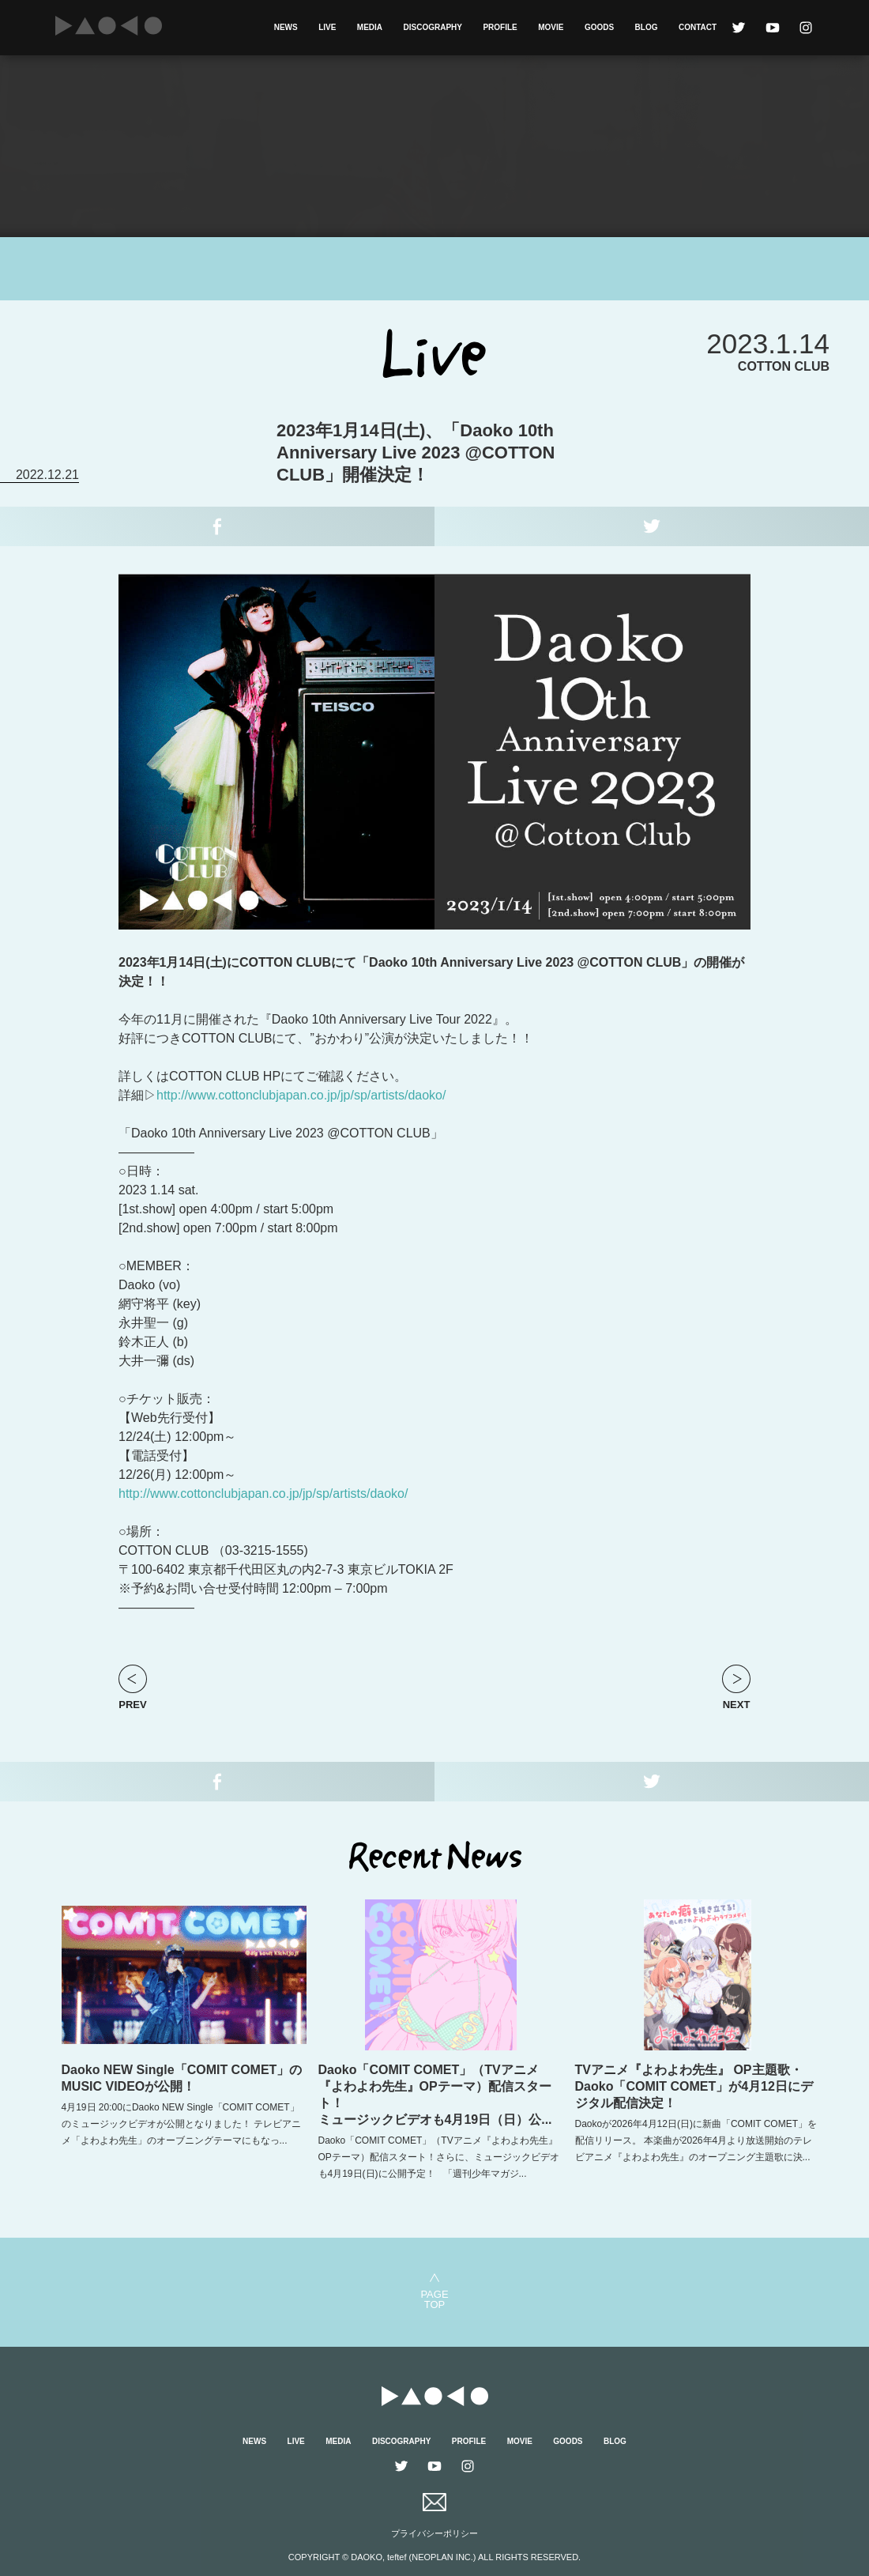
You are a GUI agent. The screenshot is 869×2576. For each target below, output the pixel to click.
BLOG (646, 27)
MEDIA (369, 27)
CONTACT (698, 27)
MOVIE (550, 27)
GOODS (599, 27)
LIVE (327, 27)
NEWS (286, 27)
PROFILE (500, 27)
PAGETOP (434, 2299)
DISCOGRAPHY (433, 27)
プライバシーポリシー (434, 2533)
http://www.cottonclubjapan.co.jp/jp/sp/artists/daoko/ (301, 1095)
